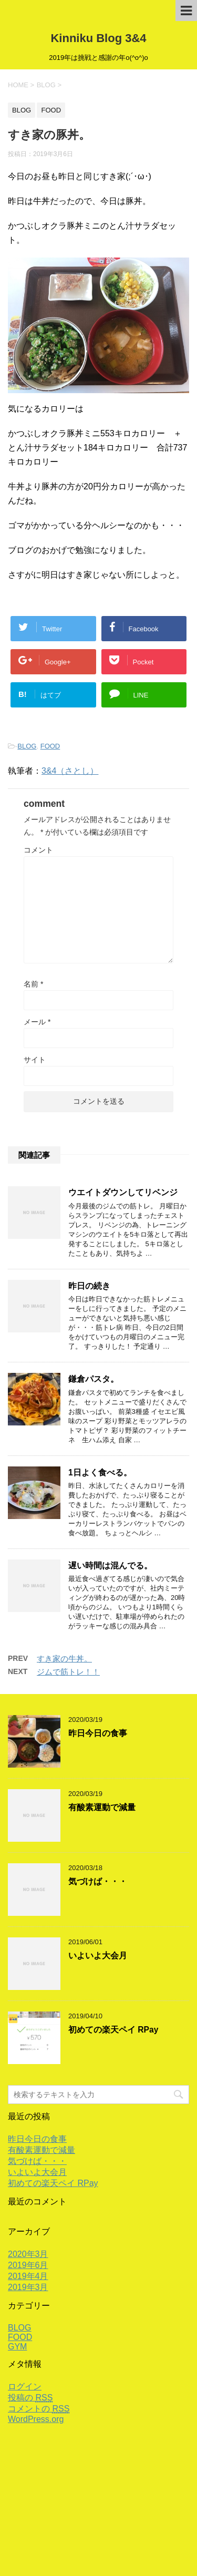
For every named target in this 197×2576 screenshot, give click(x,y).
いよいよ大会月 (97, 1955)
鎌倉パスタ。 (93, 1378)
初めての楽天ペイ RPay (113, 2029)
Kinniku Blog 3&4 (98, 38)
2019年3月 (28, 2287)
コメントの (38, 2409)
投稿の (30, 2398)
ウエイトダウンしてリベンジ (123, 1192)
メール (37, 1022)
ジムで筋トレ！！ (68, 1671)
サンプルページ (107, 2487)
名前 (33, 984)
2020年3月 (28, 2254)
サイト (35, 1059)
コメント (38, 850)
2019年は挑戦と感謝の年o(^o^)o (98, 2533)
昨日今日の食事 (97, 1733)
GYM (17, 2346)
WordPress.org (36, 2419)
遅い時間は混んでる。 (110, 1565)
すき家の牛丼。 (64, 1658)
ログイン (25, 2386)
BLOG (26, 746)
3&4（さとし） (70, 770)
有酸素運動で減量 (102, 1807)
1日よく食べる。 (100, 1472)
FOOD (50, 746)
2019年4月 (28, 2276)
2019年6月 (28, 2265)
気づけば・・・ (97, 1881)
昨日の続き (89, 1285)
